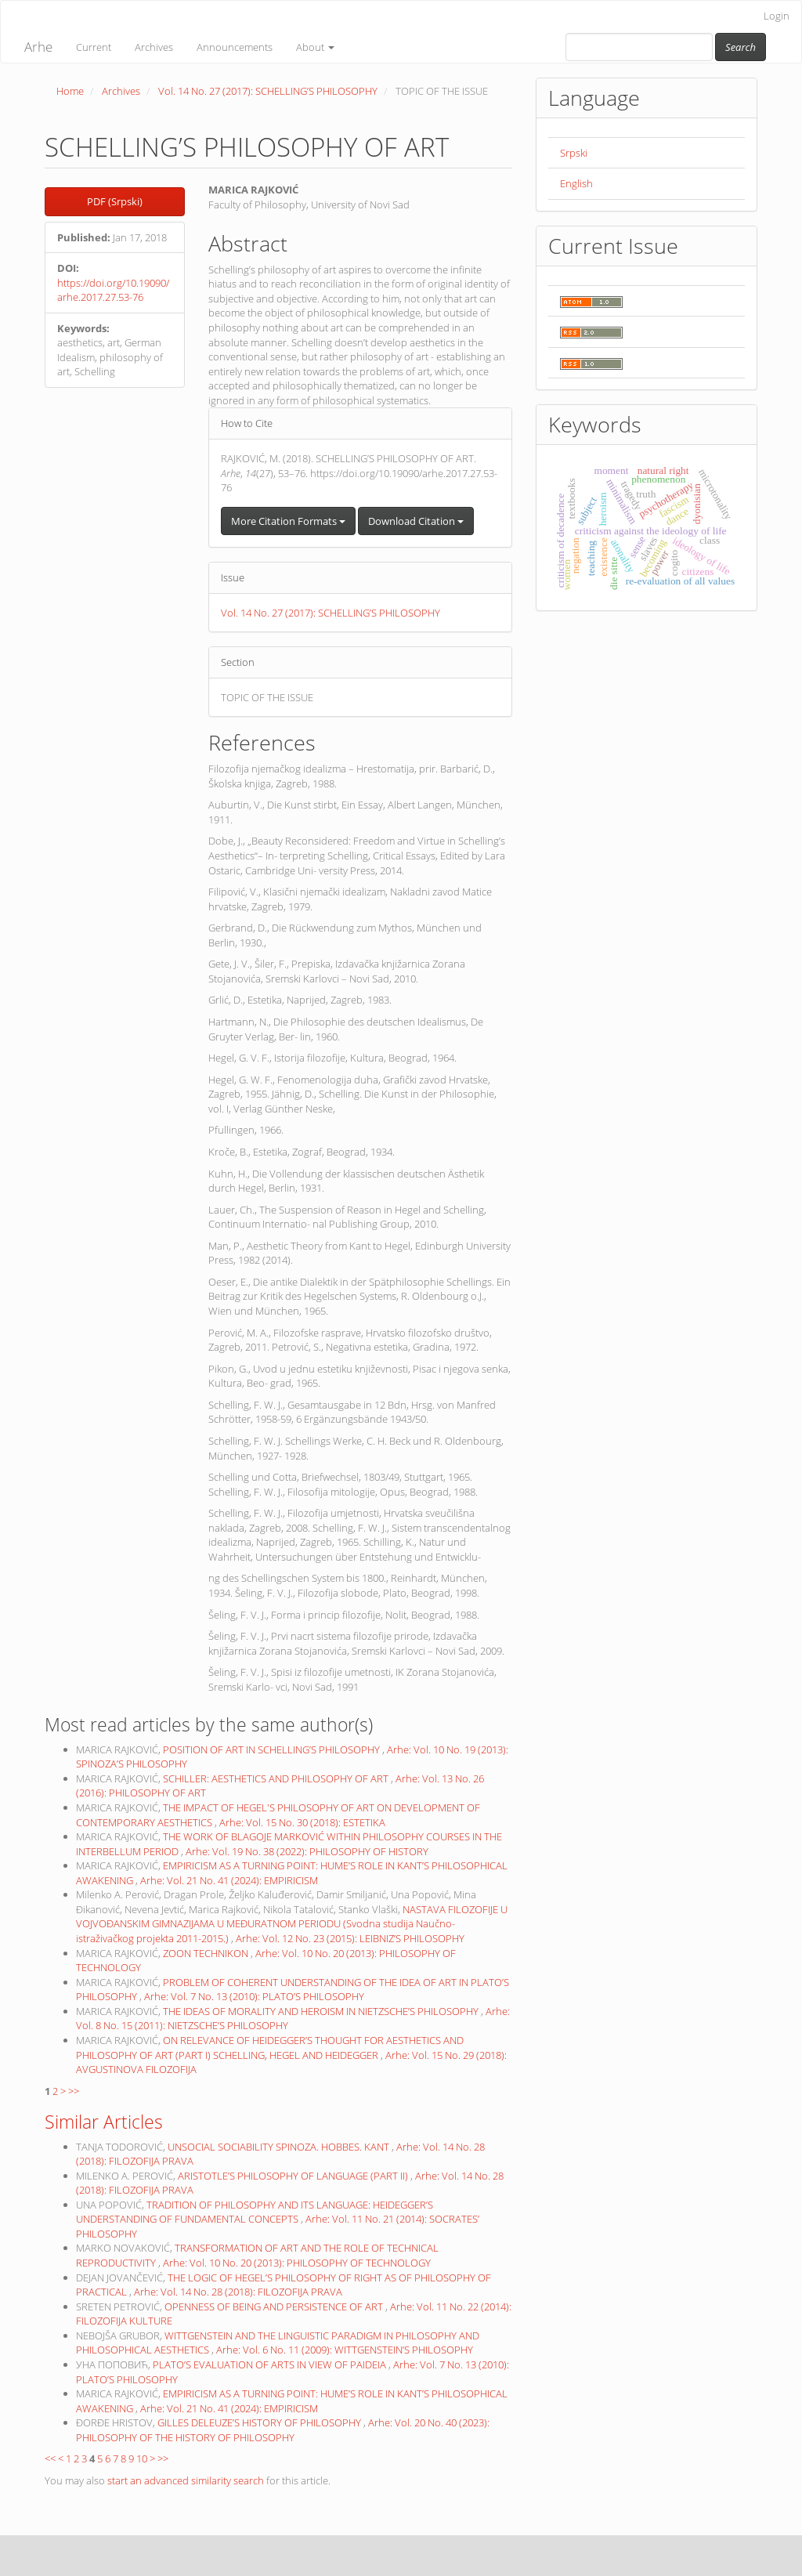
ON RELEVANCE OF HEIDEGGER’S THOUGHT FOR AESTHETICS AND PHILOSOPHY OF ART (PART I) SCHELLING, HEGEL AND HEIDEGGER (270, 2047)
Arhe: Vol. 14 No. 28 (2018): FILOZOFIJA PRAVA (238, 2292)
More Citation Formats (288, 521)
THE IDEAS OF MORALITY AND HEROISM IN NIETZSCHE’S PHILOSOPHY (322, 2011)
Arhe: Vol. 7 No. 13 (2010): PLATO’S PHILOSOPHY (254, 1996)
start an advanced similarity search (185, 2480)
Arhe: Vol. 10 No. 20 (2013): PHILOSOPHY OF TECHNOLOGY (297, 2263)
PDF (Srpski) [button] (115, 201)
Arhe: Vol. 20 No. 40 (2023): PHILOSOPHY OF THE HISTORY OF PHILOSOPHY (283, 2429)
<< (50, 2458)
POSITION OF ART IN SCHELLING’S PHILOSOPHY (272, 1749)
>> (73, 2091)
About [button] (315, 47)
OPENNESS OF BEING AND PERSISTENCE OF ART (274, 2306)
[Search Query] (639, 47)
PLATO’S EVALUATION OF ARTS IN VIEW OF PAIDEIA (270, 2364)
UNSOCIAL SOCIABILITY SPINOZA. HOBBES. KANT (280, 2147)
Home (70, 91)
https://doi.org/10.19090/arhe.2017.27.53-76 (113, 290)
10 (141, 2458)
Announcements (235, 47)
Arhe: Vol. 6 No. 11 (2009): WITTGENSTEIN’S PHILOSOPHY (344, 2350)
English (576, 183)
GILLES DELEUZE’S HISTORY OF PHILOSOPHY (260, 2422)
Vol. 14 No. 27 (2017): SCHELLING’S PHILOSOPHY (268, 91)
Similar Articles (104, 2121)
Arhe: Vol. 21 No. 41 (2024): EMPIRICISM (229, 1880)
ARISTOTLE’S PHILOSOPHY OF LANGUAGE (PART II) (294, 2176)
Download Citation (416, 521)
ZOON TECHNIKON (207, 1953)
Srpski (573, 153)
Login (776, 16)
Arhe (38, 47)
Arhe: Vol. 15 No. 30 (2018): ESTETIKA (302, 1822)
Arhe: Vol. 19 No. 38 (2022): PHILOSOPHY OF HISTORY (307, 1851)
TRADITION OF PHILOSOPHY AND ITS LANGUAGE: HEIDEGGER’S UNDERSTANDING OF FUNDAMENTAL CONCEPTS (254, 2212)
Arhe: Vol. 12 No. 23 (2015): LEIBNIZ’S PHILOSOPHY (350, 1938)
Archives (154, 47)
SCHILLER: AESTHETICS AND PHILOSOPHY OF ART (277, 1778)
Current (93, 47)
